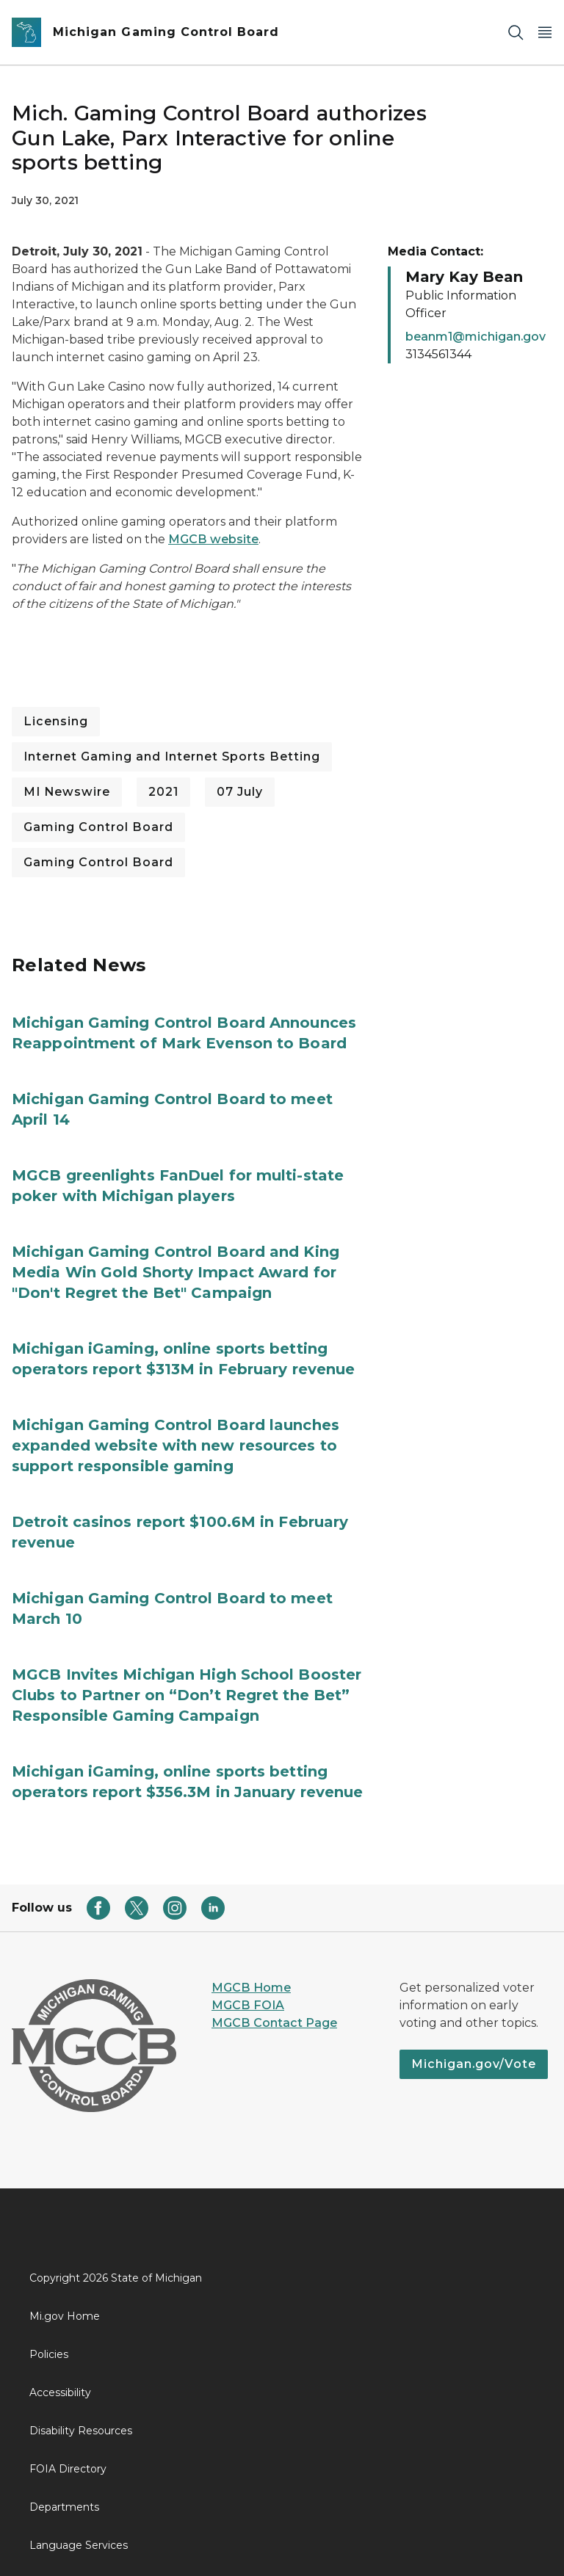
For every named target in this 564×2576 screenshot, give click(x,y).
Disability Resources (80, 2430)
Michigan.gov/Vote (473, 2064)
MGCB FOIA (248, 2005)
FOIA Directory (67, 2468)
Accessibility (60, 2392)
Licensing (56, 721)
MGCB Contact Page (274, 2023)
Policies (48, 2354)
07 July (240, 792)
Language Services (78, 2545)
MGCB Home (251, 1988)
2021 (163, 792)
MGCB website (213, 539)
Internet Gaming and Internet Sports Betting (172, 756)
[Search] (515, 32)
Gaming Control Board (98, 827)
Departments (64, 2507)
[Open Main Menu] (545, 32)
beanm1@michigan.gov (475, 337)
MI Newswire (67, 792)
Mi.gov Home (64, 2316)
